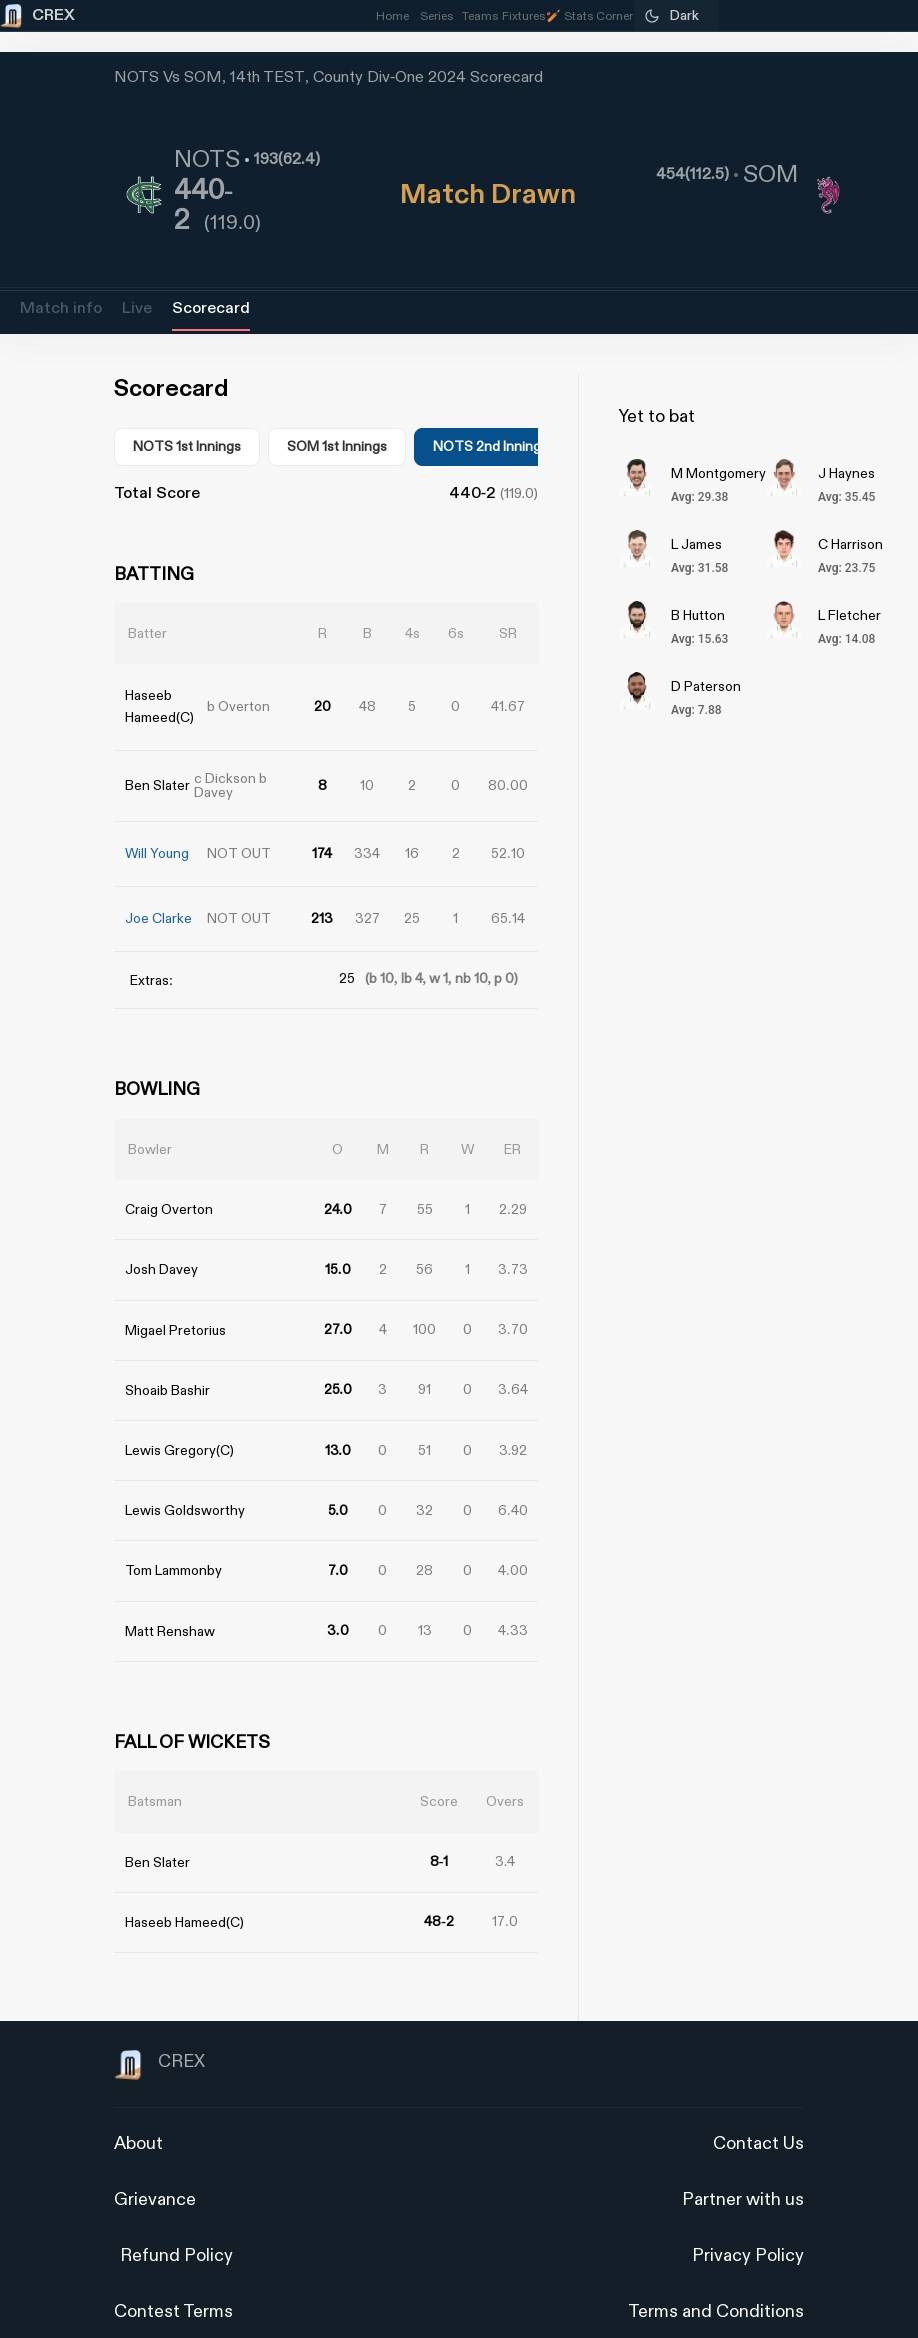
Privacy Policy (748, 2223)
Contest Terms (173, 2279)
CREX (159, 2033)
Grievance (155, 2167)
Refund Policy (176, 2223)
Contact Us (758, 2111)
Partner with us (743, 2167)
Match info (61, 308)
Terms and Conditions (716, 2279)
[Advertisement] (843, 1329)
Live (137, 308)
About (138, 2111)
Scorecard (211, 308)
